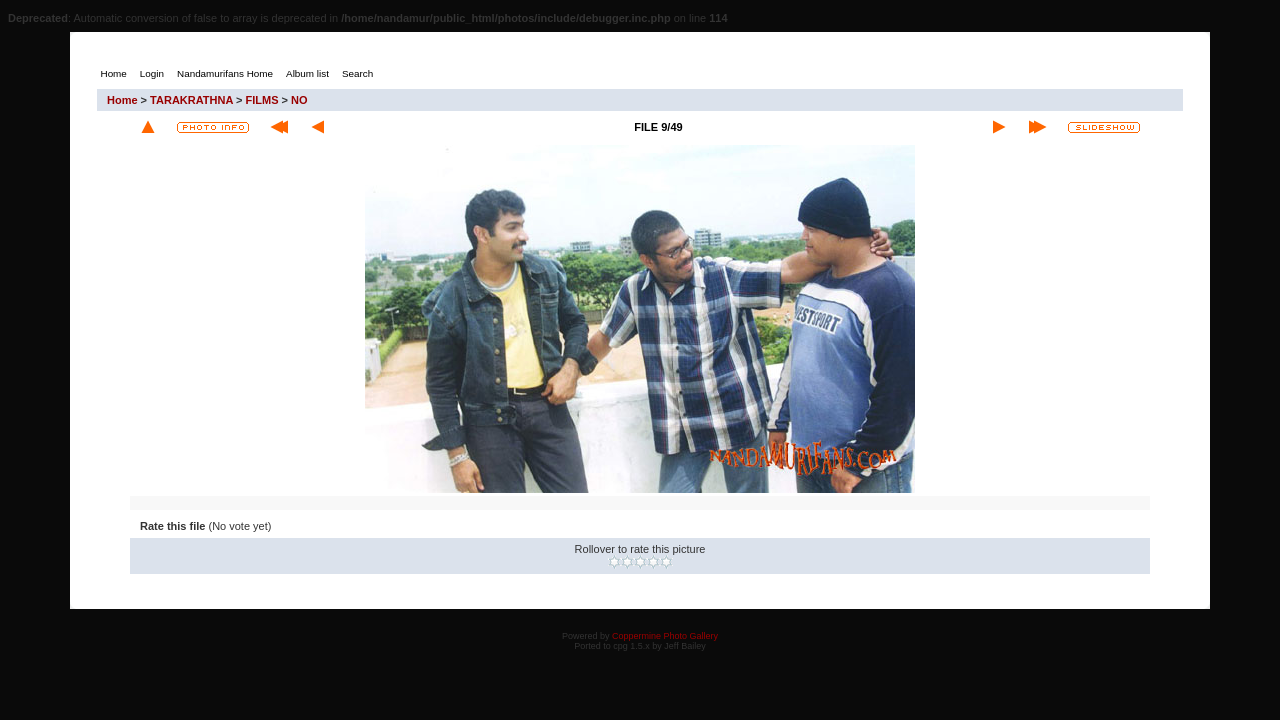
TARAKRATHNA (191, 100)
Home (122, 100)
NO (299, 100)
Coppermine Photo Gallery (665, 636)
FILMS (262, 100)
